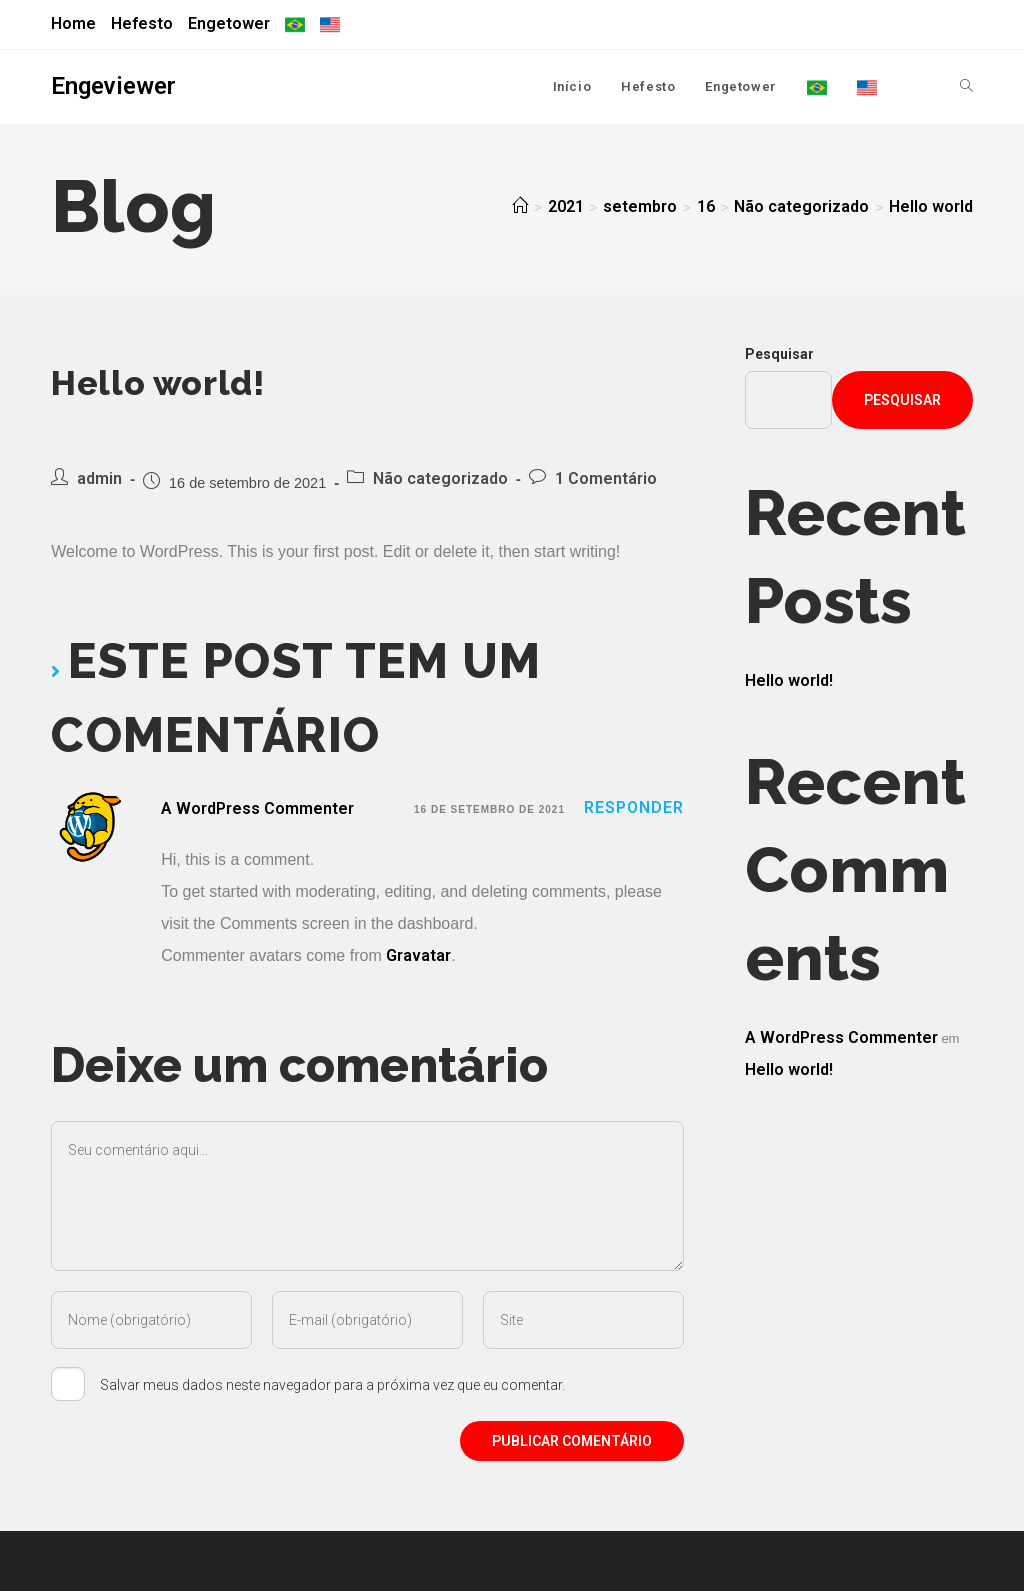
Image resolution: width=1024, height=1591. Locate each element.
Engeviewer (113, 86)
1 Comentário (606, 478)
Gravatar (418, 955)
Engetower (229, 23)
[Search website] (966, 87)
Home (73, 23)
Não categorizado (440, 478)
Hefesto (142, 23)
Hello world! (789, 680)
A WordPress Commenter (257, 808)
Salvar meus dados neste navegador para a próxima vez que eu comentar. (332, 1385)
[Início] (520, 206)
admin (99, 478)
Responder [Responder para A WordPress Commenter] (634, 807)
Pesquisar (779, 354)
